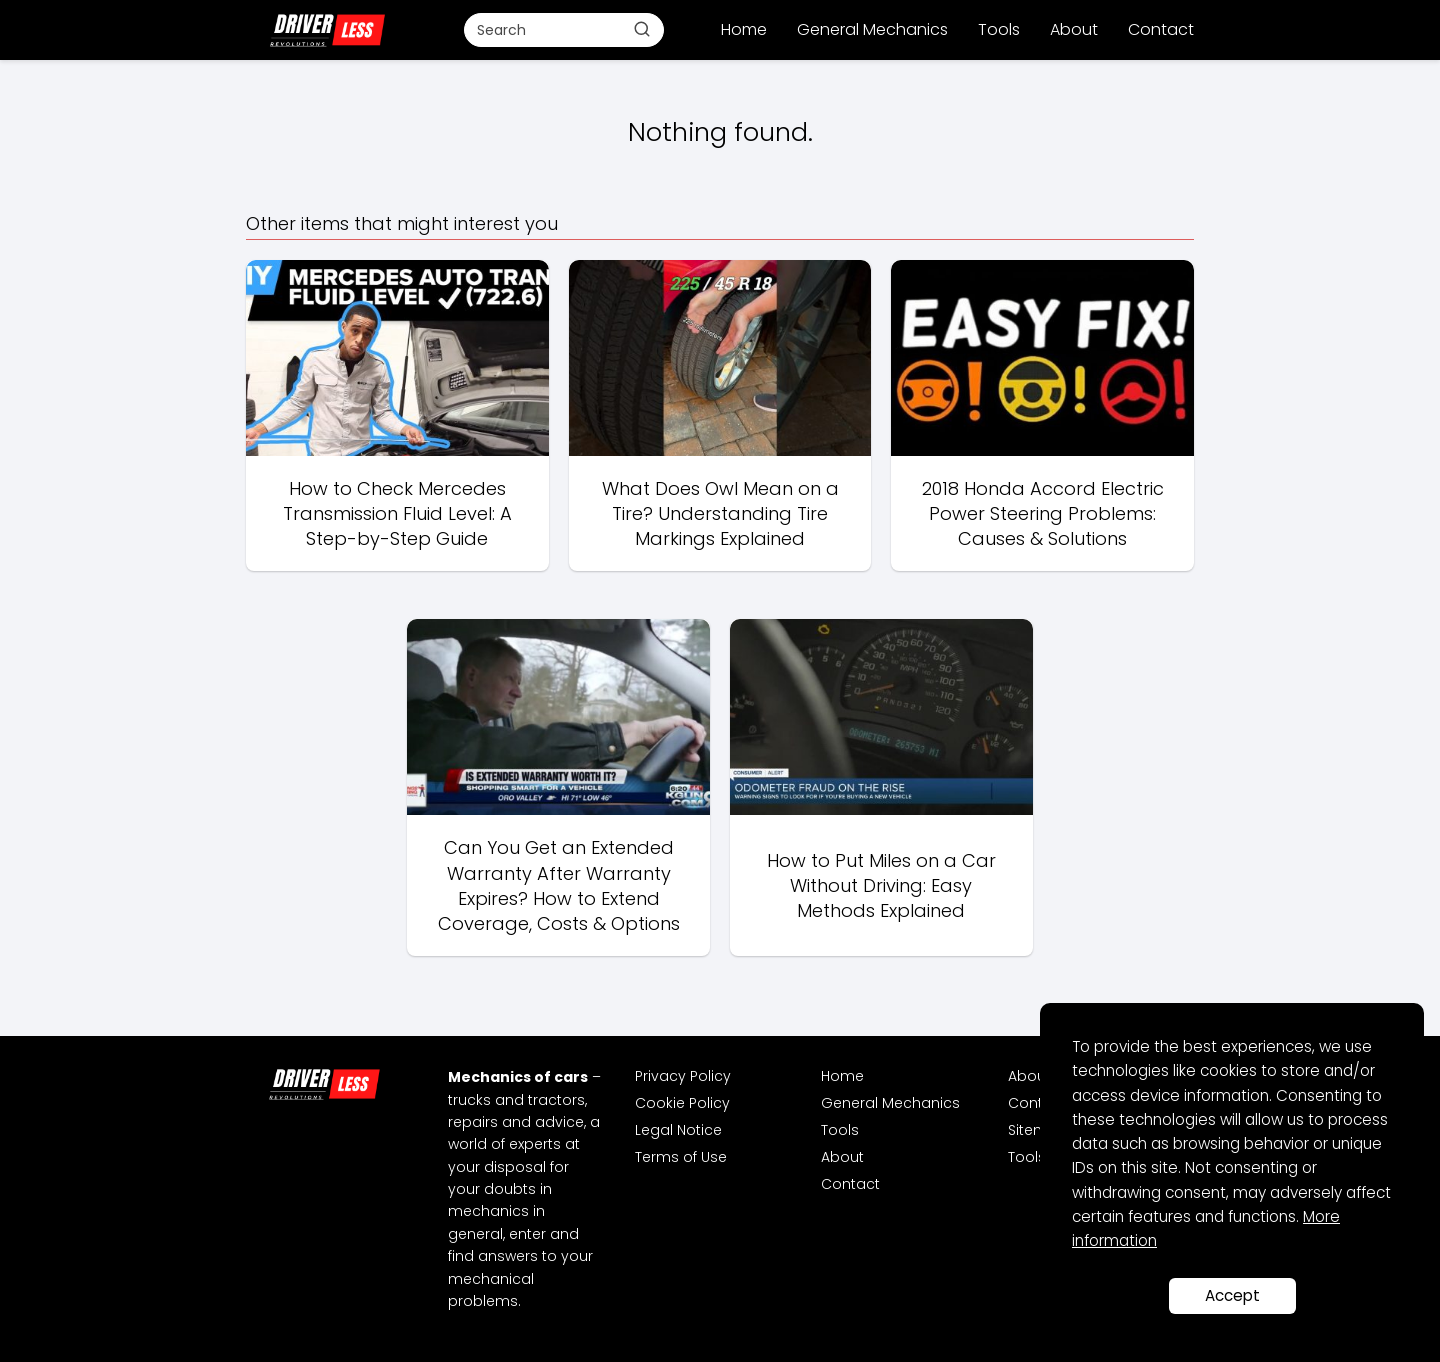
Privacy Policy (683, 1076)
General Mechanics (872, 29)
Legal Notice (678, 1130)
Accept (1232, 1295)
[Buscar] (642, 29)
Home (744, 29)
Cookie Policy (682, 1103)
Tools (999, 29)
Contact (1161, 29)
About (1074, 29)
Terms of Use (681, 1157)
